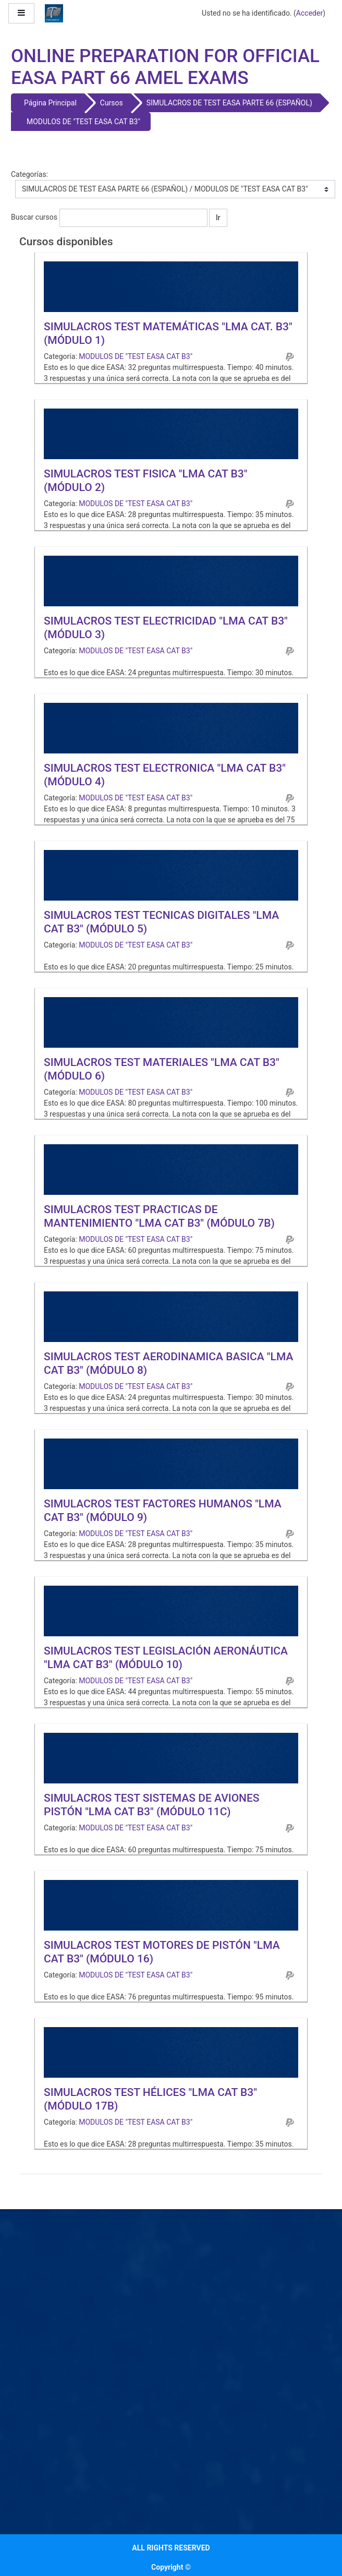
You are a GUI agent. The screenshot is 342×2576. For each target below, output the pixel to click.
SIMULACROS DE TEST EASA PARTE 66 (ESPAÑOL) (229, 103)
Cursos (111, 103)
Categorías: (29, 174)
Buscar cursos (34, 217)
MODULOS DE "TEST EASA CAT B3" (83, 121)
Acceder (309, 13)
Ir (218, 217)
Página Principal (50, 103)
